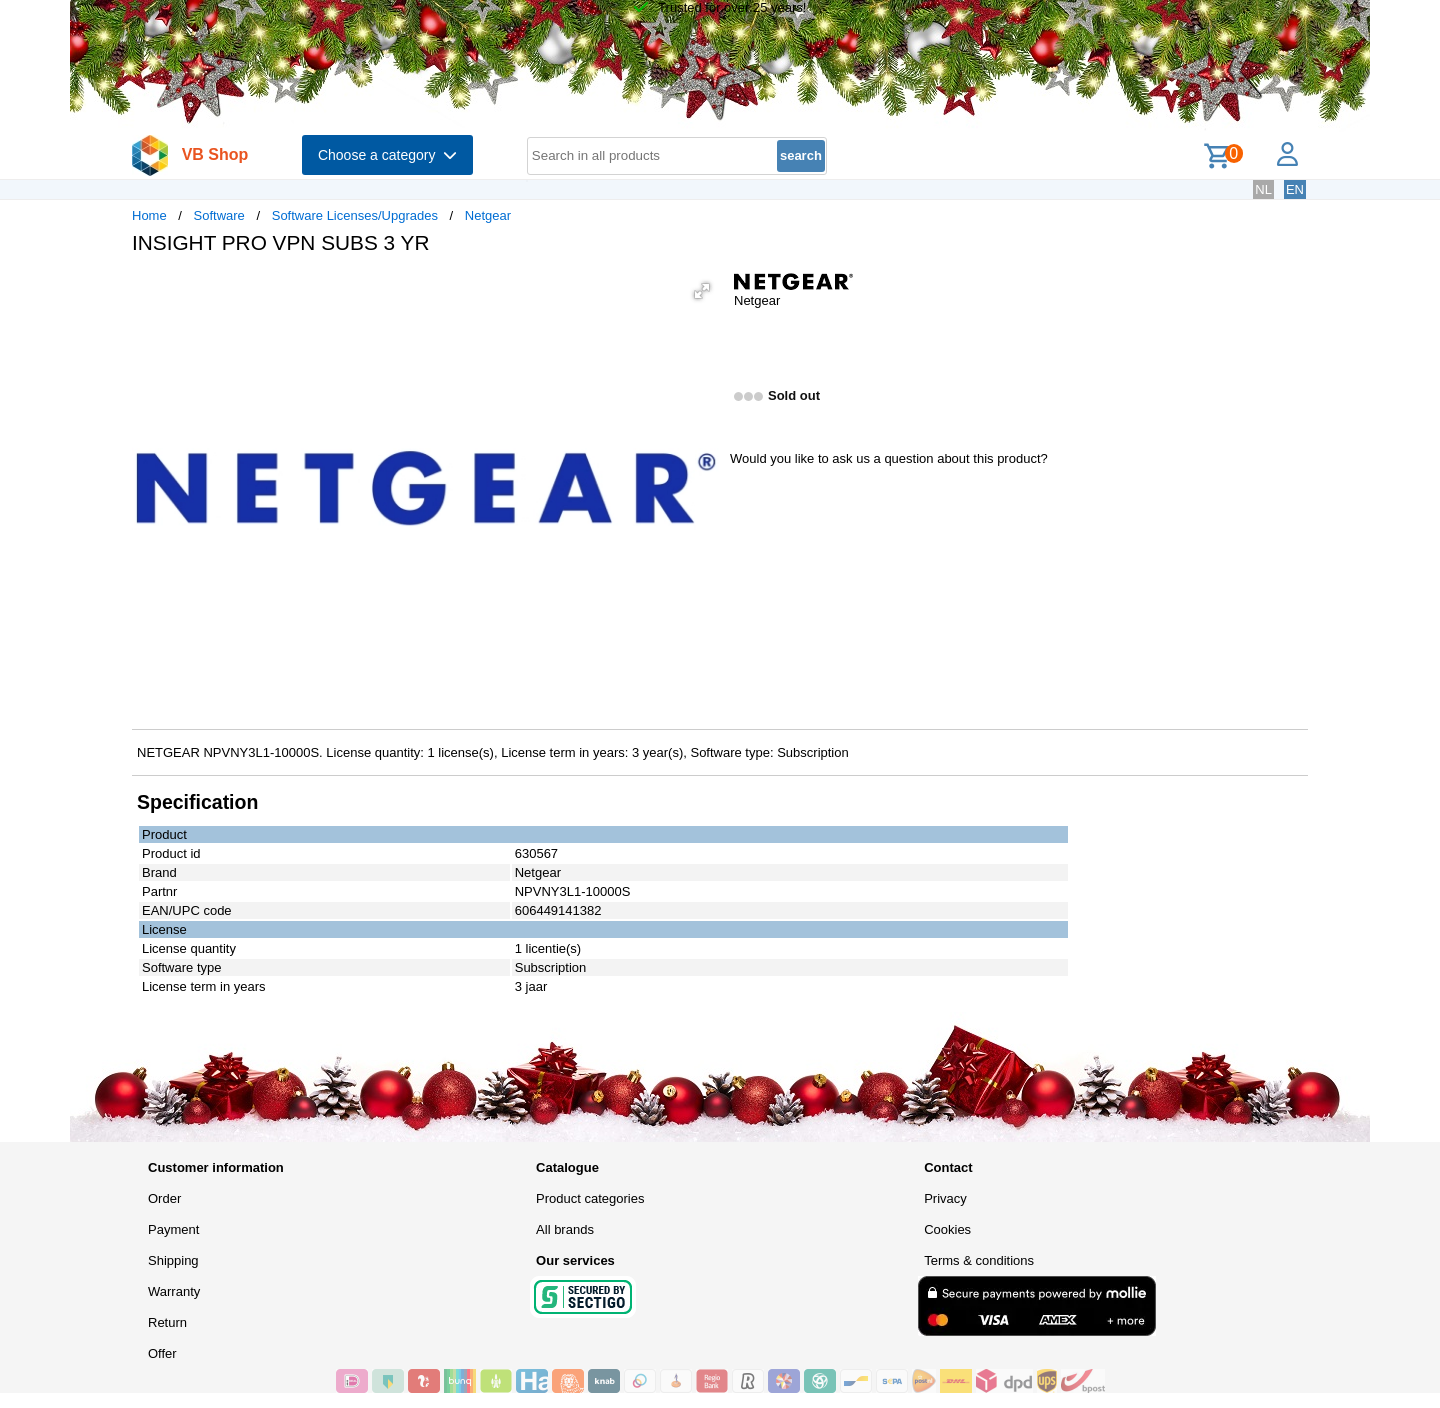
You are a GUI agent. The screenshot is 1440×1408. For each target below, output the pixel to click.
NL (1263, 189)
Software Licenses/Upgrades (355, 215)
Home (149, 215)
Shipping (173, 1260)
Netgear (488, 215)
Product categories (590, 1198)
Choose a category (387, 155)
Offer (162, 1353)
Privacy (945, 1198)
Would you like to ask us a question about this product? (889, 458)
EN (1295, 189)
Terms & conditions (979, 1260)
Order (164, 1198)
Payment (173, 1229)
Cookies (947, 1229)
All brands (565, 1229)
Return (167, 1322)
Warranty (174, 1291)
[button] (702, 291)
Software (219, 215)
